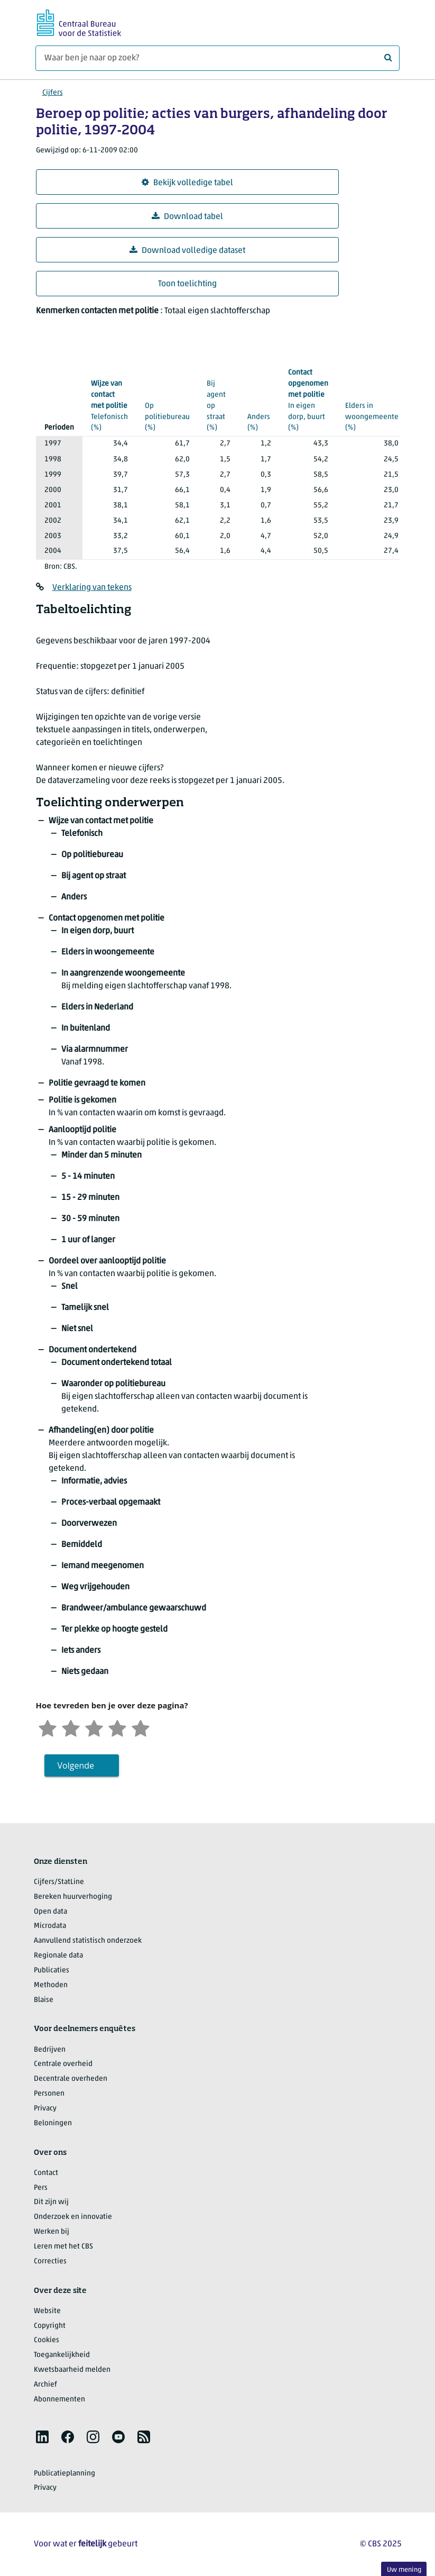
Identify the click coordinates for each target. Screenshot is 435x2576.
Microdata (50, 1926)
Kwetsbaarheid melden (72, 2369)
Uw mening (404, 2569)
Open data (50, 1911)
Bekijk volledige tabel (187, 182)
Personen (49, 2093)
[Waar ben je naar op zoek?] (217, 58)
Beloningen (53, 2123)
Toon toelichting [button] (187, 284)
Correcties (50, 2261)
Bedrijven (50, 2049)
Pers (41, 2187)
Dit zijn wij (51, 2202)
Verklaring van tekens (92, 588)
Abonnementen (59, 2399)
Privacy (45, 2108)
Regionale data (58, 1955)
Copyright (50, 2326)
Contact (46, 2173)
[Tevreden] (117, 1727)
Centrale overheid (63, 2064)
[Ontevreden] (70, 1727)
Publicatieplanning (64, 2473)
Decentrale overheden (70, 2079)
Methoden (51, 1985)
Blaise (43, 2000)
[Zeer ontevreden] (47, 1727)
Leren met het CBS (63, 2246)
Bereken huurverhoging (73, 1897)
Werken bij (51, 2231)
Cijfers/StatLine (59, 1882)
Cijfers (52, 92)
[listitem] (42, 2436)
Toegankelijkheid (62, 2355)
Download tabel (187, 216)
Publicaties (51, 1970)
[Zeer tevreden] (140, 1727)
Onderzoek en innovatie (73, 2217)
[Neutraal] (94, 1727)
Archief (45, 2384)
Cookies (46, 2340)
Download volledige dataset (187, 250)
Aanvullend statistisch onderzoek (88, 1940)
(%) (109, 405)
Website (47, 2311)
